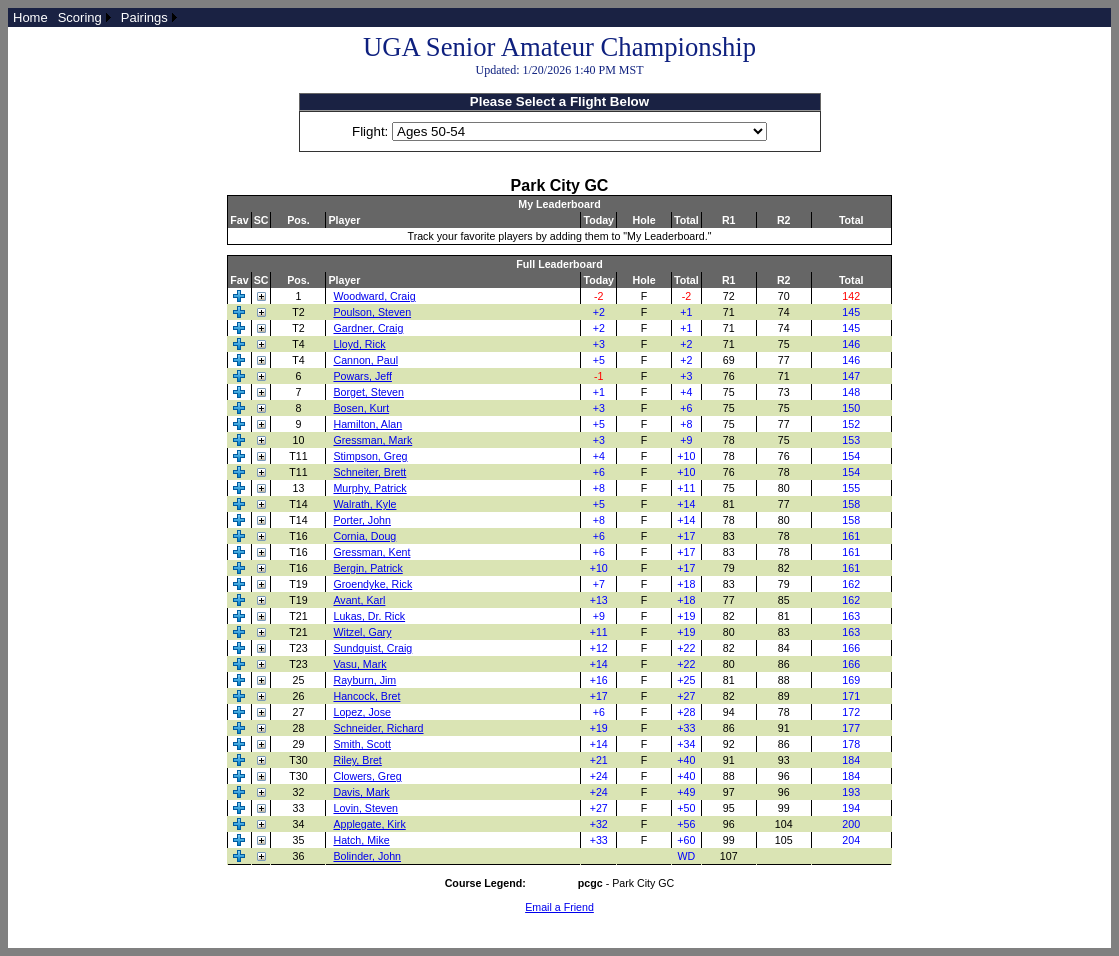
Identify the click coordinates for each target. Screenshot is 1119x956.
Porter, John (361, 520)
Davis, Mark (361, 792)
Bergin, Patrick (367, 568)
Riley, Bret (357, 760)
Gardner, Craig (368, 328)
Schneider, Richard (378, 728)
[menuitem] (30, 17)
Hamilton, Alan (367, 424)
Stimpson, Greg (370, 456)
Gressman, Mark (372, 440)
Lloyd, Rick (359, 344)
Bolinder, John (367, 856)
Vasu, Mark (359, 664)
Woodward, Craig (374, 296)
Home (30, 17)
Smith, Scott (361, 744)
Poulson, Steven (372, 312)
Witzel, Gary (362, 632)
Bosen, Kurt (361, 408)
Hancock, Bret (366, 696)
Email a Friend (559, 907)
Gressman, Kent (371, 552)
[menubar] (95, 17)
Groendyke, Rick (372, 584)
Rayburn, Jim (364, 680)
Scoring (80, 17)
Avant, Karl (359, 600)
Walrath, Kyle (364, 504)
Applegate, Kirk (369, 824)
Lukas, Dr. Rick (369, 616)
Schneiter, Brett (369, 472)
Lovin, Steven (365, 808)
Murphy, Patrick (369, 488)
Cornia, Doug (364, 536)
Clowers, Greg (367, 776)
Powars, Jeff (362, 376)
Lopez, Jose (361, 712)
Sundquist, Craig (372, 648)
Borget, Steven (368, 392)
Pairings (144, 17)
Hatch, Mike (361, 840)
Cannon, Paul (365, 360)
